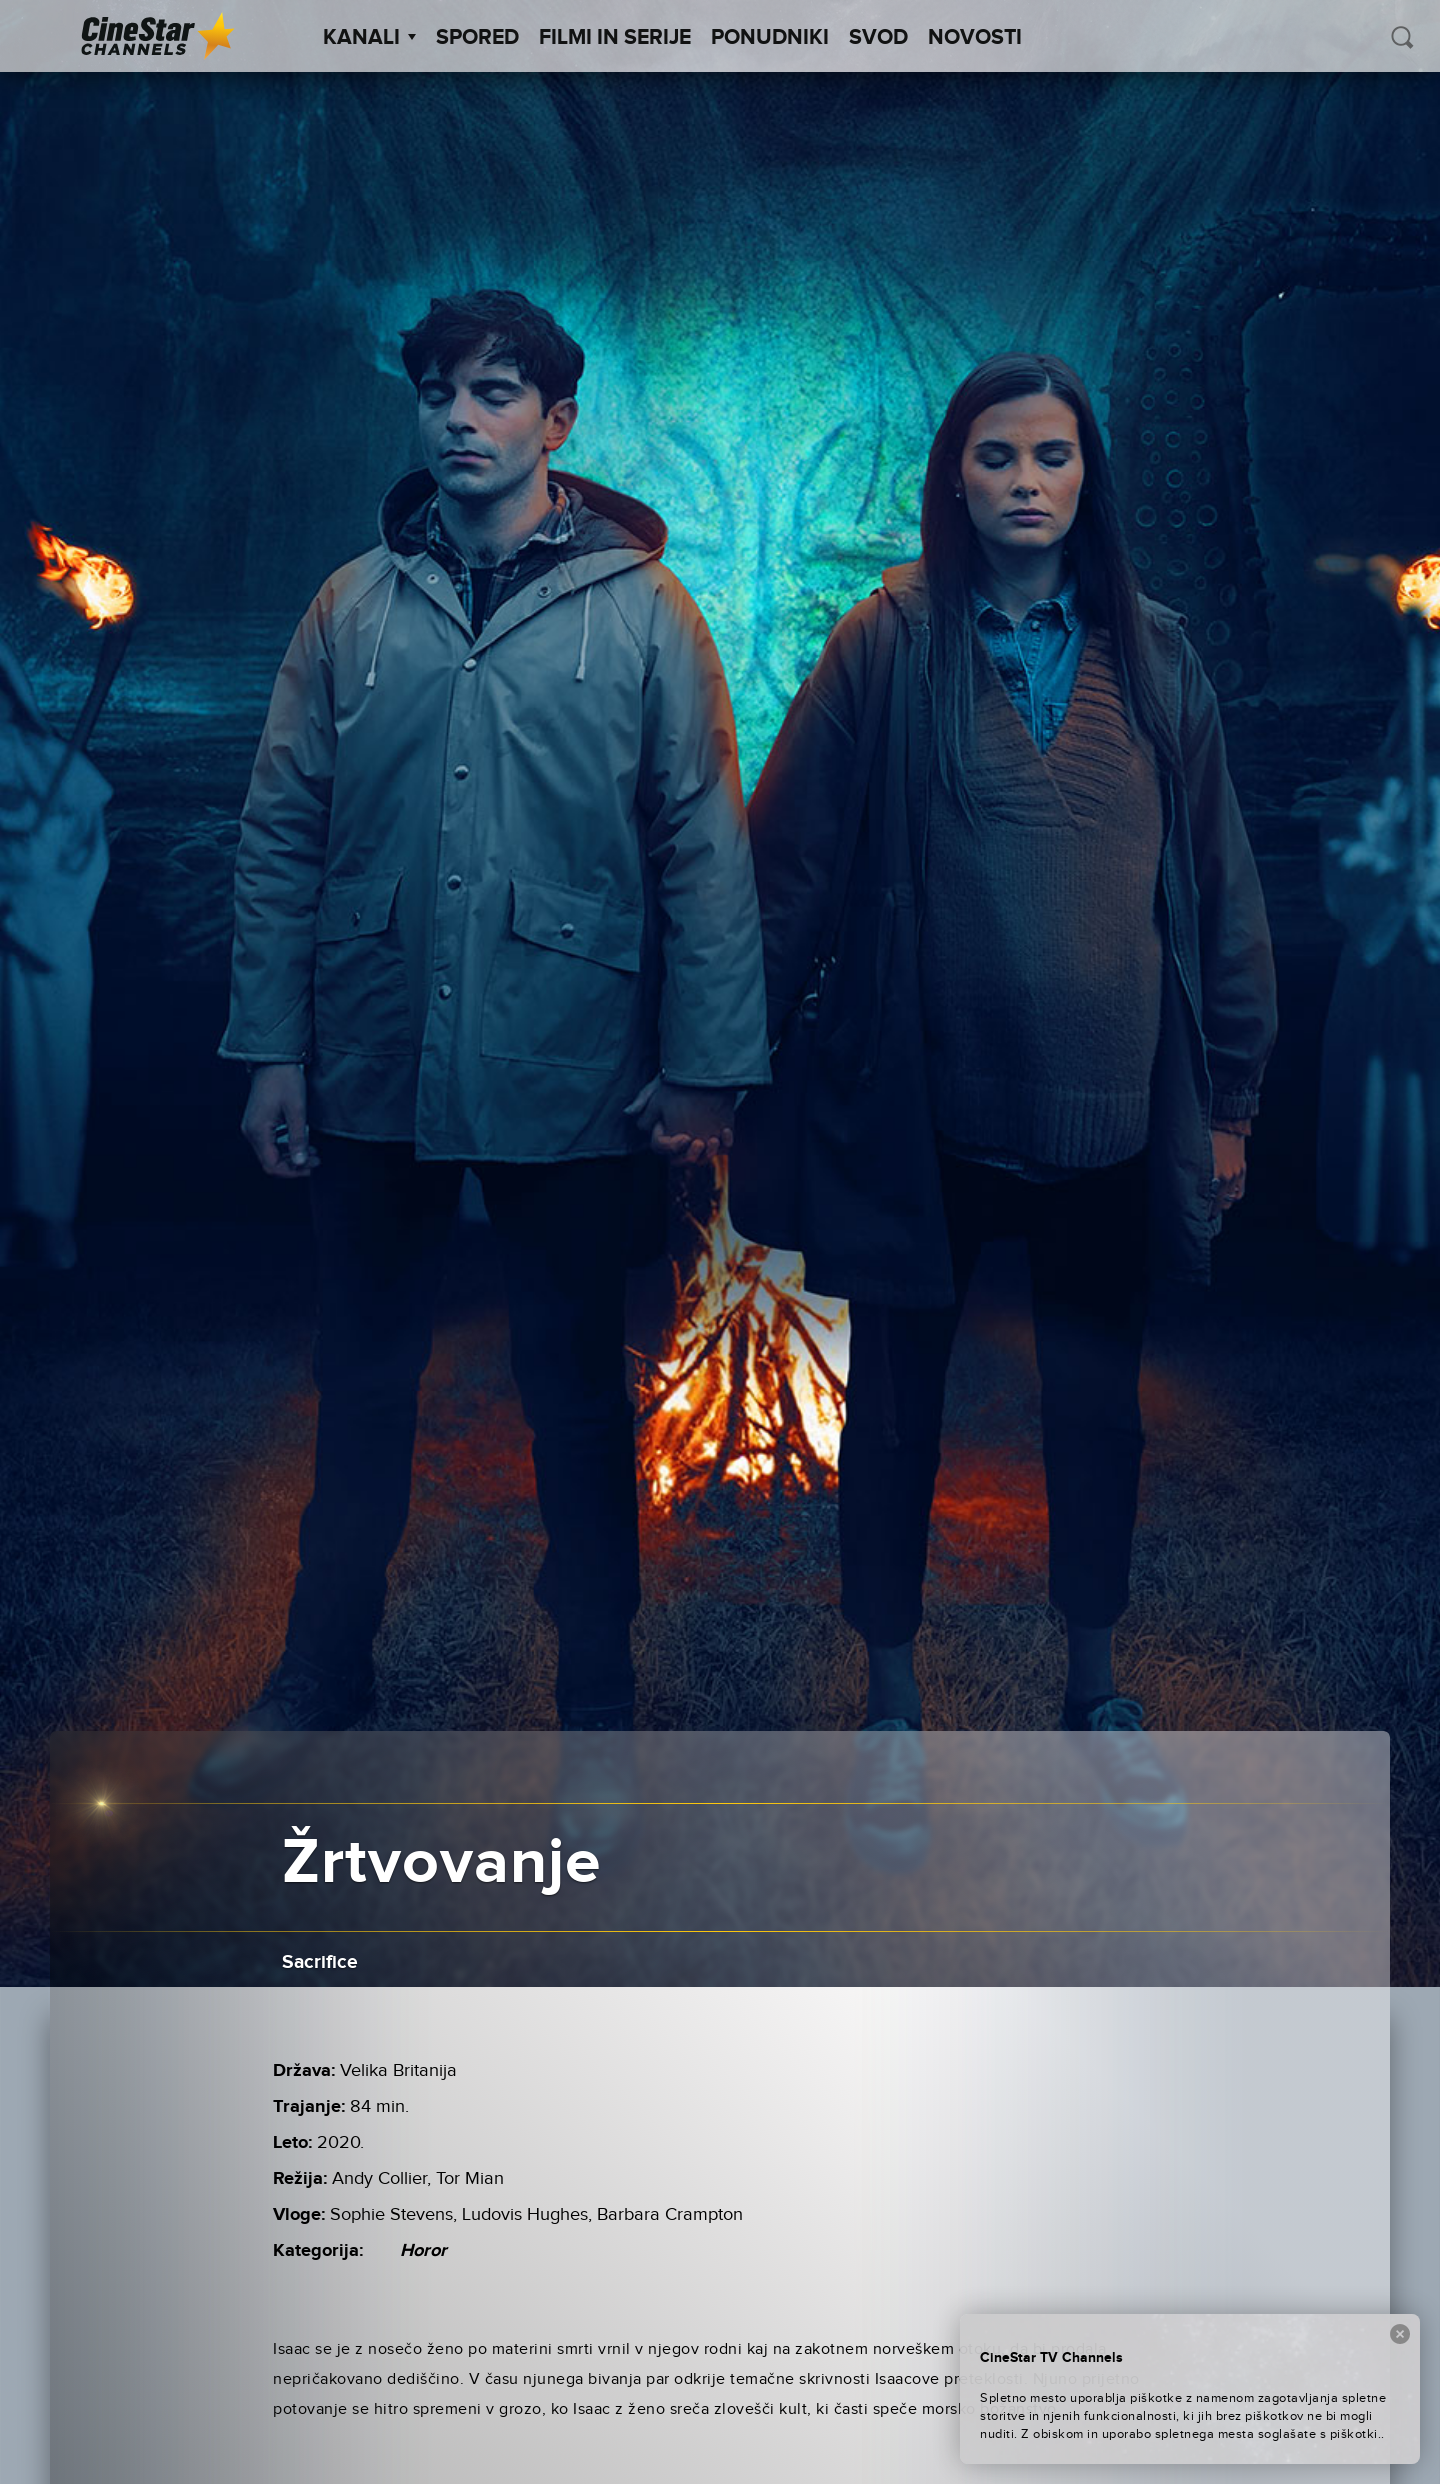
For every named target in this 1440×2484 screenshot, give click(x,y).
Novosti (975, 38)
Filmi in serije (615, 38)
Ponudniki (770, 38)
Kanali (369, 38)
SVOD (878, 38)
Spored (477, 38)
